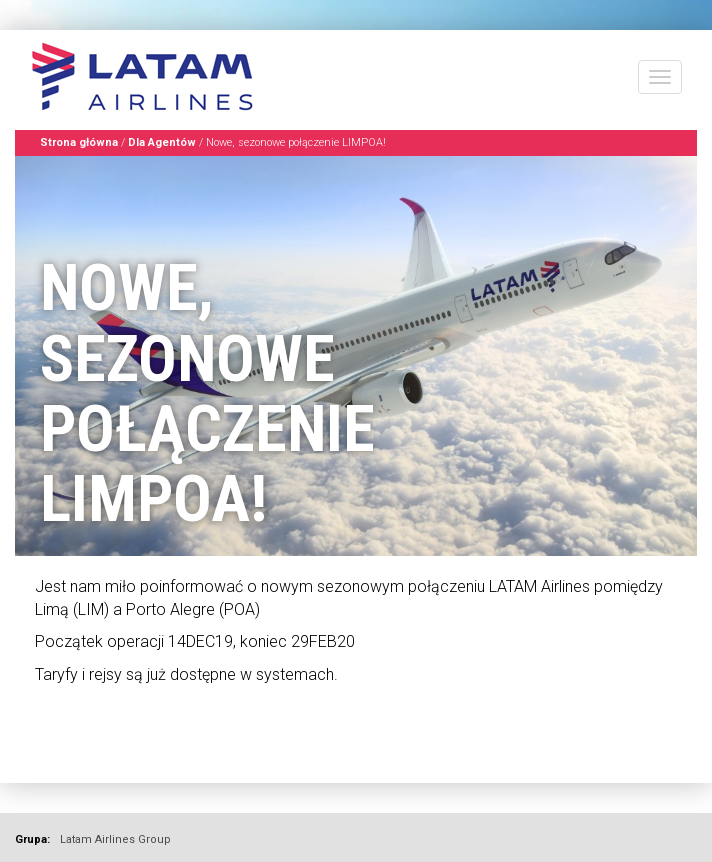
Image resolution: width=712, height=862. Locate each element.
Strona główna (79, 142)
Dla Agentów (162, 142)
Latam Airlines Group (115, 839)
